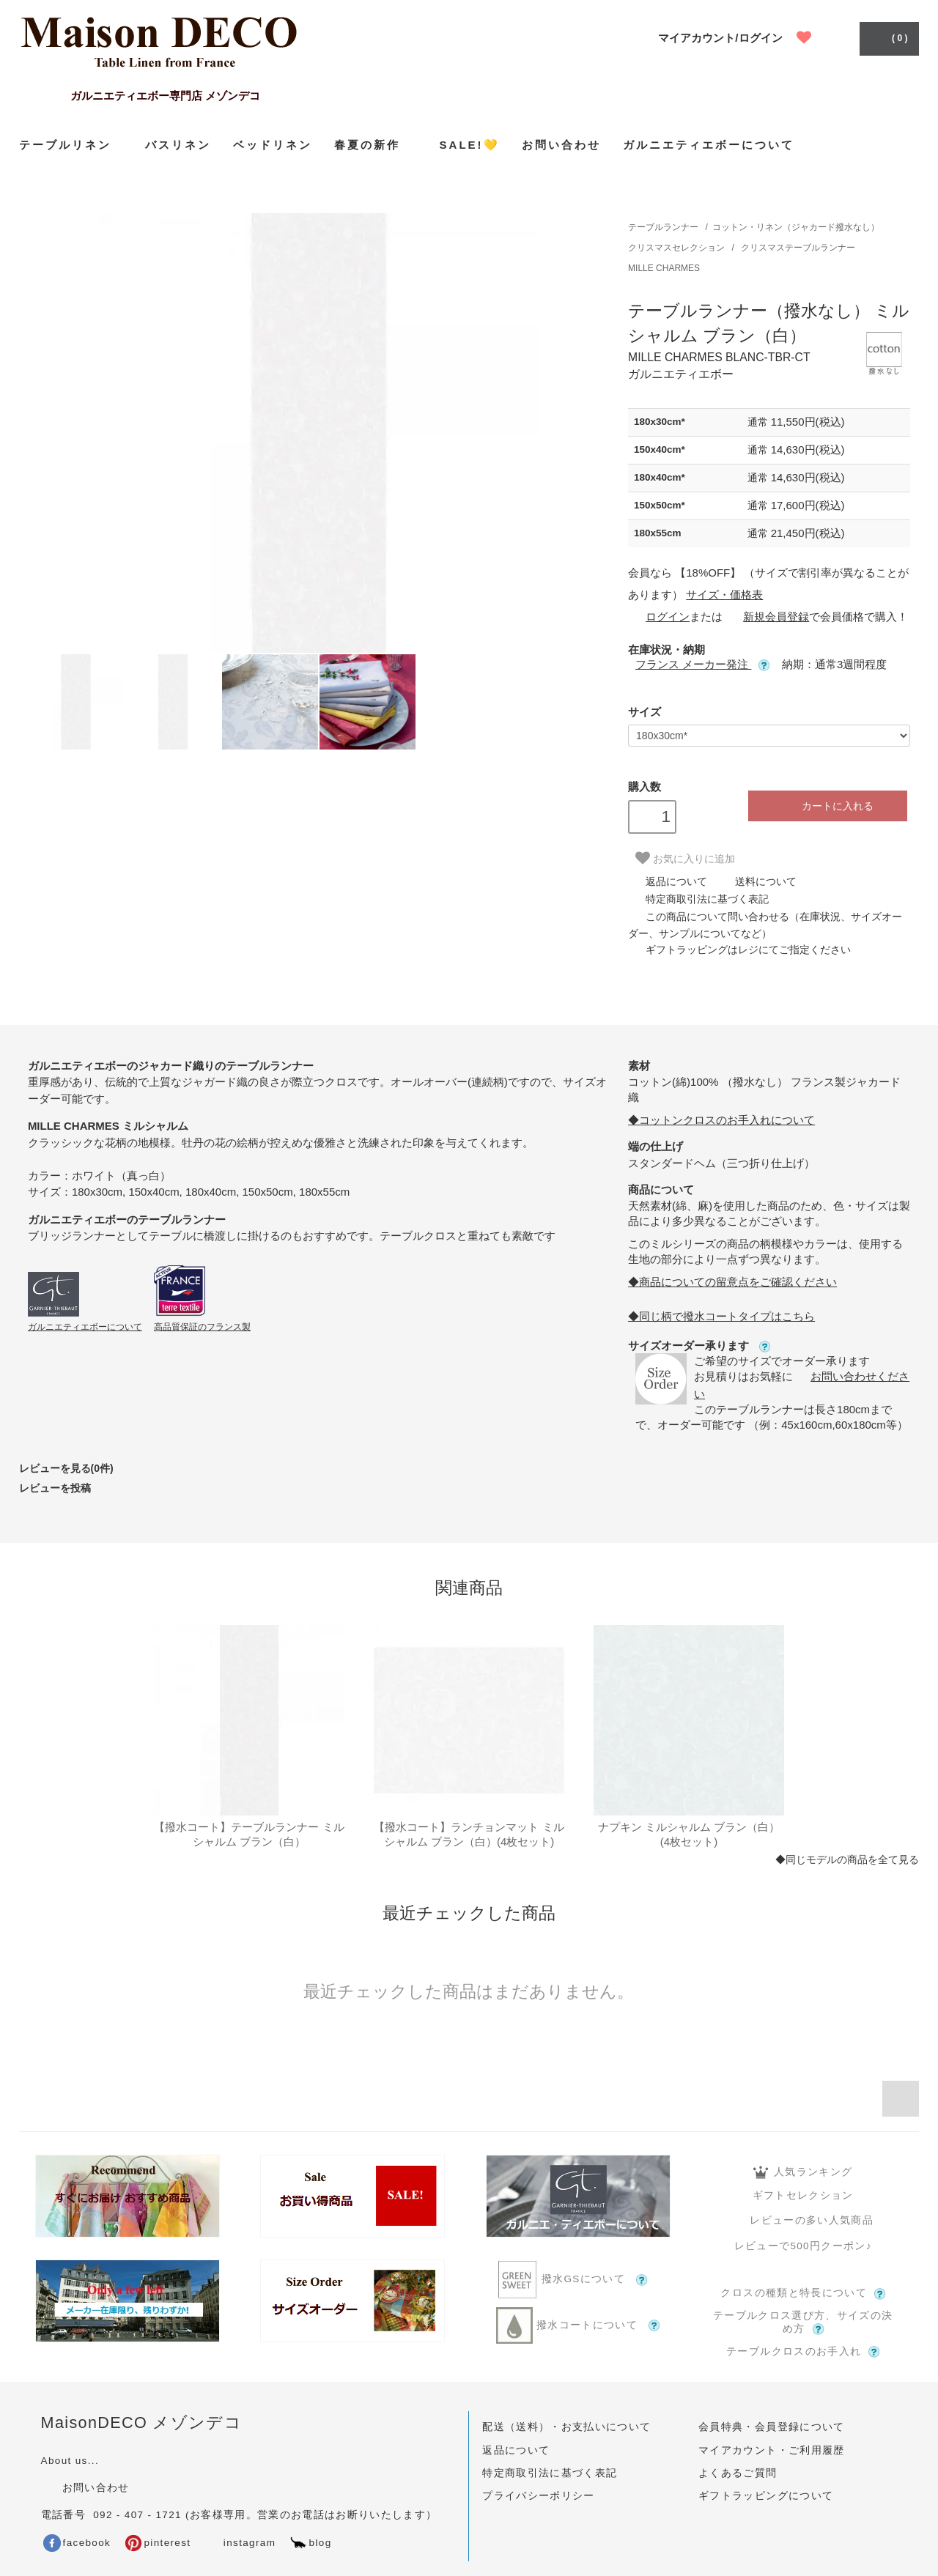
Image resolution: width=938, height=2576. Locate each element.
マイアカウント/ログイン (720, 38)
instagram (239, 2542)
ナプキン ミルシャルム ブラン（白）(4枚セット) (689, 1834)
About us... (70, 2460)
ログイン (659, 616)
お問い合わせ (561, 144)
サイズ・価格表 (724, 594)
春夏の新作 (376, 144)
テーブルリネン (71, 144)
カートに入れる (828, 805)
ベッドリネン (272, 144)
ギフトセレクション (803, 2195)
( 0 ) (887, 37)
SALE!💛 (470, 144)
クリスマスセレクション (677, 248)
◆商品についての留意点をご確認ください (732, 1282)
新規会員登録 (767, 616)
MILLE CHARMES (664, 268)
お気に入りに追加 (685, 858)
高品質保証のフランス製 (202, 1327)
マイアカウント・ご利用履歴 (771, 2450)
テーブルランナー (663, 227)
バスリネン (178, 144)
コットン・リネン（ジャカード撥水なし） (795, 227)
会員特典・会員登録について (771, 2426)
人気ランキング (802, 2172)
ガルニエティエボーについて (708, 144)
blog (310, 2542)
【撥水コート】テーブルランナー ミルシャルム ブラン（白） (249, 1834)
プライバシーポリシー (538, 2495)
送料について (757, 881)
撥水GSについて (578, 2279)
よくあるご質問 (737, 2473)
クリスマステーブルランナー (798, 248)
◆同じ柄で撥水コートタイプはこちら (721, 1316)
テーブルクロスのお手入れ (802, 2352)
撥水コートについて (578, 2325)
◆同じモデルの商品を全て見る (847, 1859)
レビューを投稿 (55, 1488)
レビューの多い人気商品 (803, 2220)
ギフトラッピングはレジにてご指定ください (739, 949)
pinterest (158, 2542)
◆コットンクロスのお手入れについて (721, 1120)
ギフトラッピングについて (765, 2495)
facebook (77, 2542)
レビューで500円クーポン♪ (803, 2245)
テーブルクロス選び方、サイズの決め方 (803, 2322)
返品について (667, 881)
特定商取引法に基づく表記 (698, 899)
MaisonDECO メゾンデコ (142, 2422)
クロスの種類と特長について (802, 2293)
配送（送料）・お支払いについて (566, 2426)
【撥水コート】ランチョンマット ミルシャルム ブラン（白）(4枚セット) (469, 1834)
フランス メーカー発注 (702, 664)
